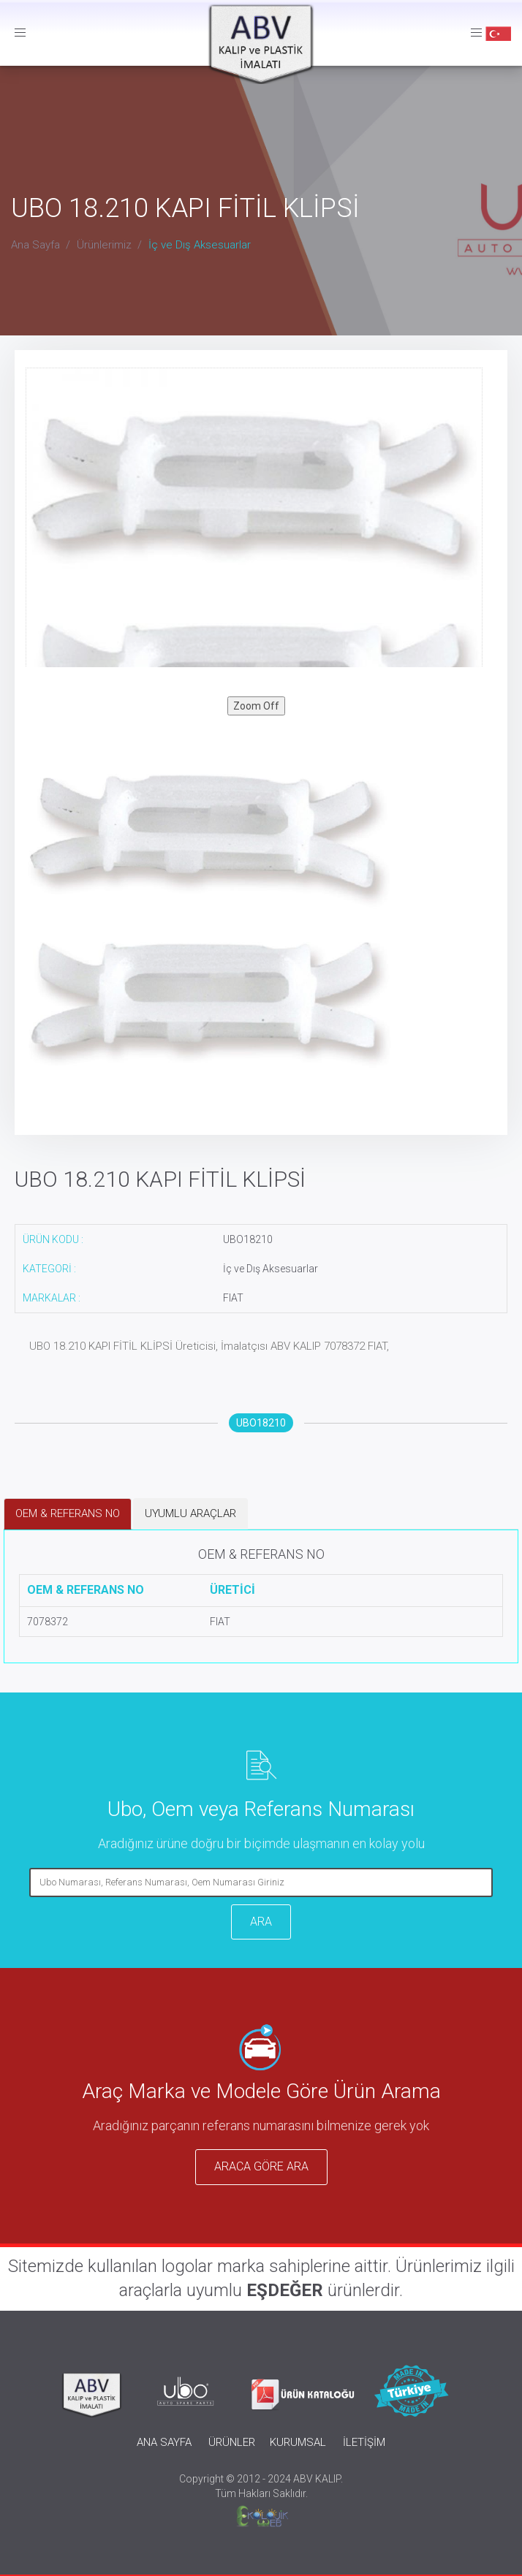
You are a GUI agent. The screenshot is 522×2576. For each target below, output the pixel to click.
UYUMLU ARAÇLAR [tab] (190, 1513)
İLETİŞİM (364, 2442)
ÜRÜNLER (231, 2442)
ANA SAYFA (164, 2442)
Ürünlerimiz (104, 244)
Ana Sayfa (35, 244)
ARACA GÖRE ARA (261, 2166)
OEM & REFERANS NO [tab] (67, 1513)
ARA (261, 1922)
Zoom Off (256, 706)
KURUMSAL (298, 2442)
